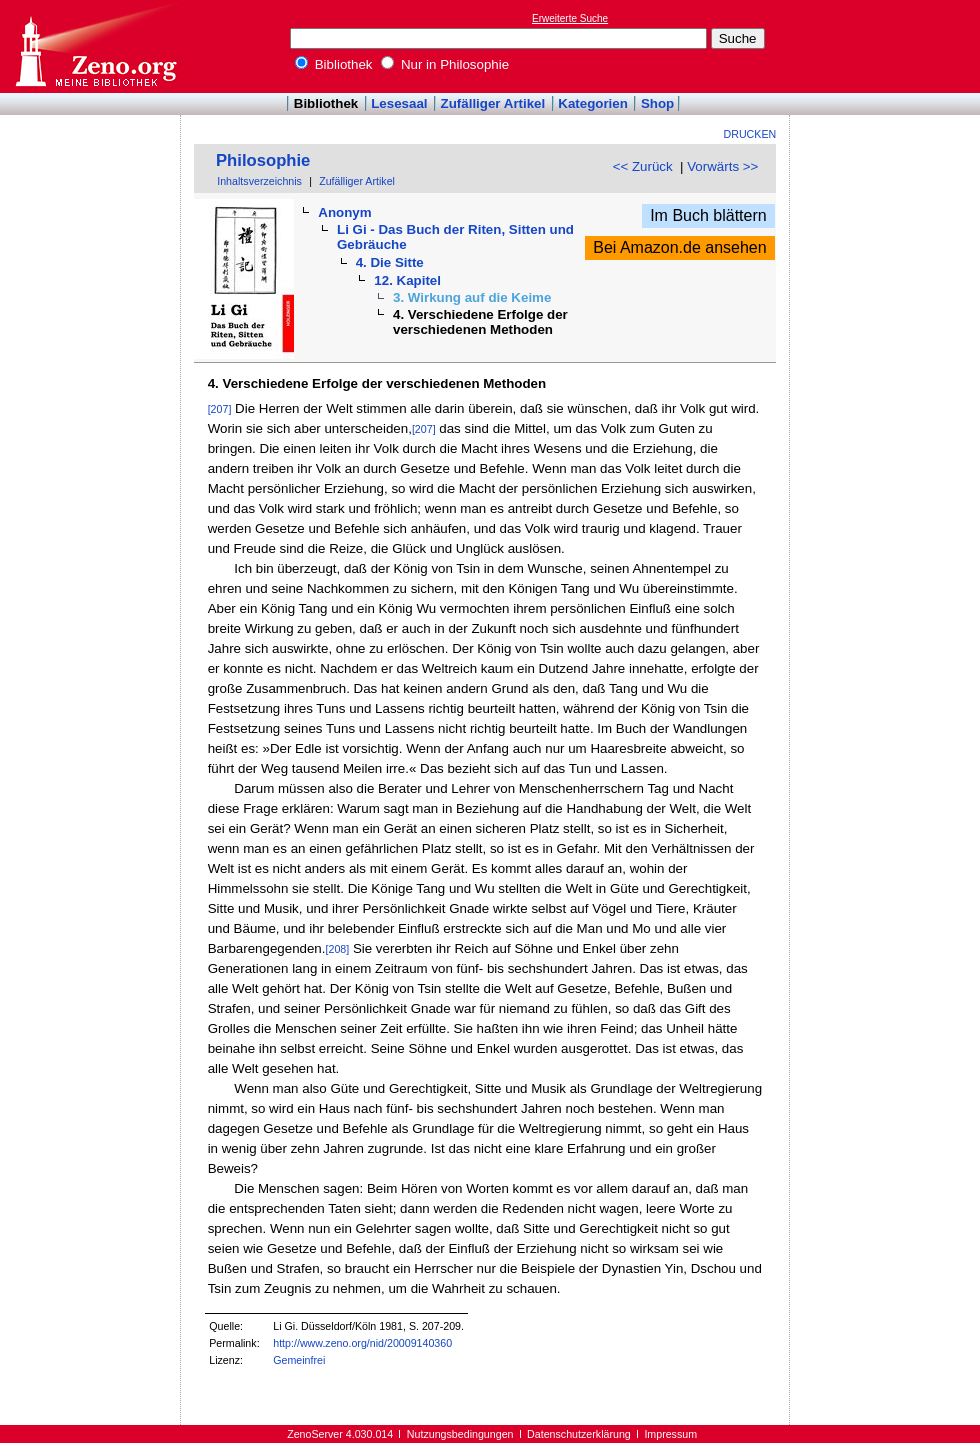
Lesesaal (399, 103)
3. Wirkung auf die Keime (472, 297)
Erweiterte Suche (570, 18)
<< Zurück (643, 166)
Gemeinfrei (299, 1360)
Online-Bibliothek (95, 46)
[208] (338, 949)
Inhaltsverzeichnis (259, 181)
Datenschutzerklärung (579, 1434)
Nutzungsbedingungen (460, 1434)
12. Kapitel (407, 280)
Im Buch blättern (708, 215)
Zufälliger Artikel (493, 103)
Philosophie (263, 160)
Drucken (750, 134)
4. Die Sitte (390, 262)
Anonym (344, 212)
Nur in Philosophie (445, 64)
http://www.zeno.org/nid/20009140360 (362, 1343)
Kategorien (593, 103)
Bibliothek (334, 64)
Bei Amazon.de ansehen (679, 247)
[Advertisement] (888, 46)
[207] (220, 409)
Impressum (670, 1434)
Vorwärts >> (722, 166)
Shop (657, 103)
